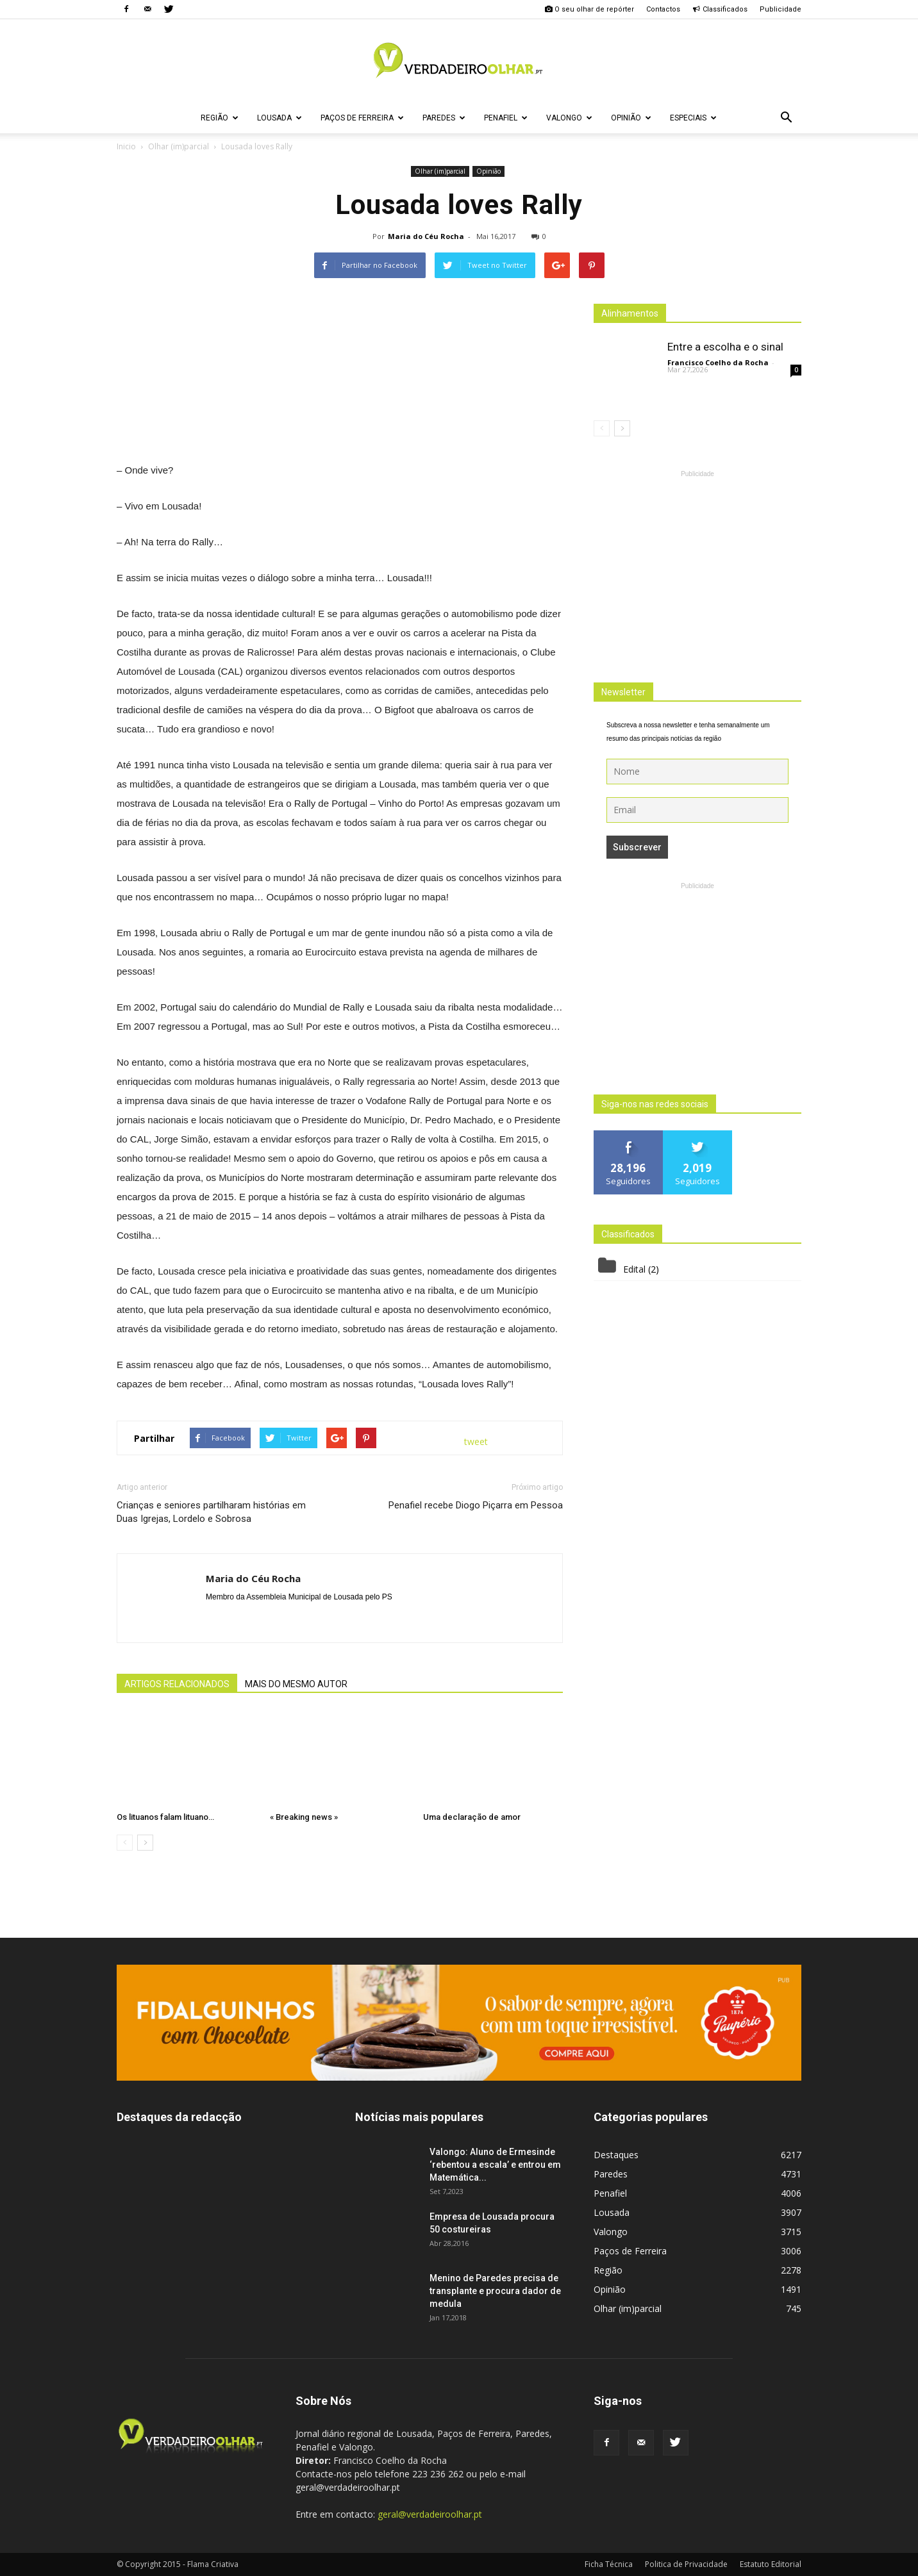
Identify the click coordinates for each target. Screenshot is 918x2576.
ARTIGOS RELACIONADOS (177, 1684)
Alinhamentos (629, 313)
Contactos (663, 9)
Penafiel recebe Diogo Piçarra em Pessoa (475, 1505)
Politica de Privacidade (686, 2564)
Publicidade (780, 9)
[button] (786, 118)
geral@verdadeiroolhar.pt (430, 2514)
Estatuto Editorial (770, 2564)
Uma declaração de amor (472, 1817)
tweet (476, 1441)
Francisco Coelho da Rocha (718, 362)
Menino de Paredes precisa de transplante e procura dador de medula (495, 2291)
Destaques (616, 2155)
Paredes (443, 117)
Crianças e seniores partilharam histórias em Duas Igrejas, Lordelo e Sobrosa (211, 1511)
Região (219, 117)
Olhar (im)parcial (440, 171)
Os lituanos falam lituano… (165, 1817)
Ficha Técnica (609, 2564)
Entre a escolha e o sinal (725, 346)
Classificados (719, 9)
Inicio (126, 146)
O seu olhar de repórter (589, 9)
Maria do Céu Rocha (426, 236)
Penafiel (506, 117)
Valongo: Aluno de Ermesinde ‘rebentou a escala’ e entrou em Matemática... (495, 2165)
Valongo (569, 117)
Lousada (279, 117)
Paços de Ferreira (362, 117)
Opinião (631, 117)
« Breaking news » (304, 1817)
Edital (634, 1269)
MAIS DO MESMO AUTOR (296, 1684)
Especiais (693, 117)
